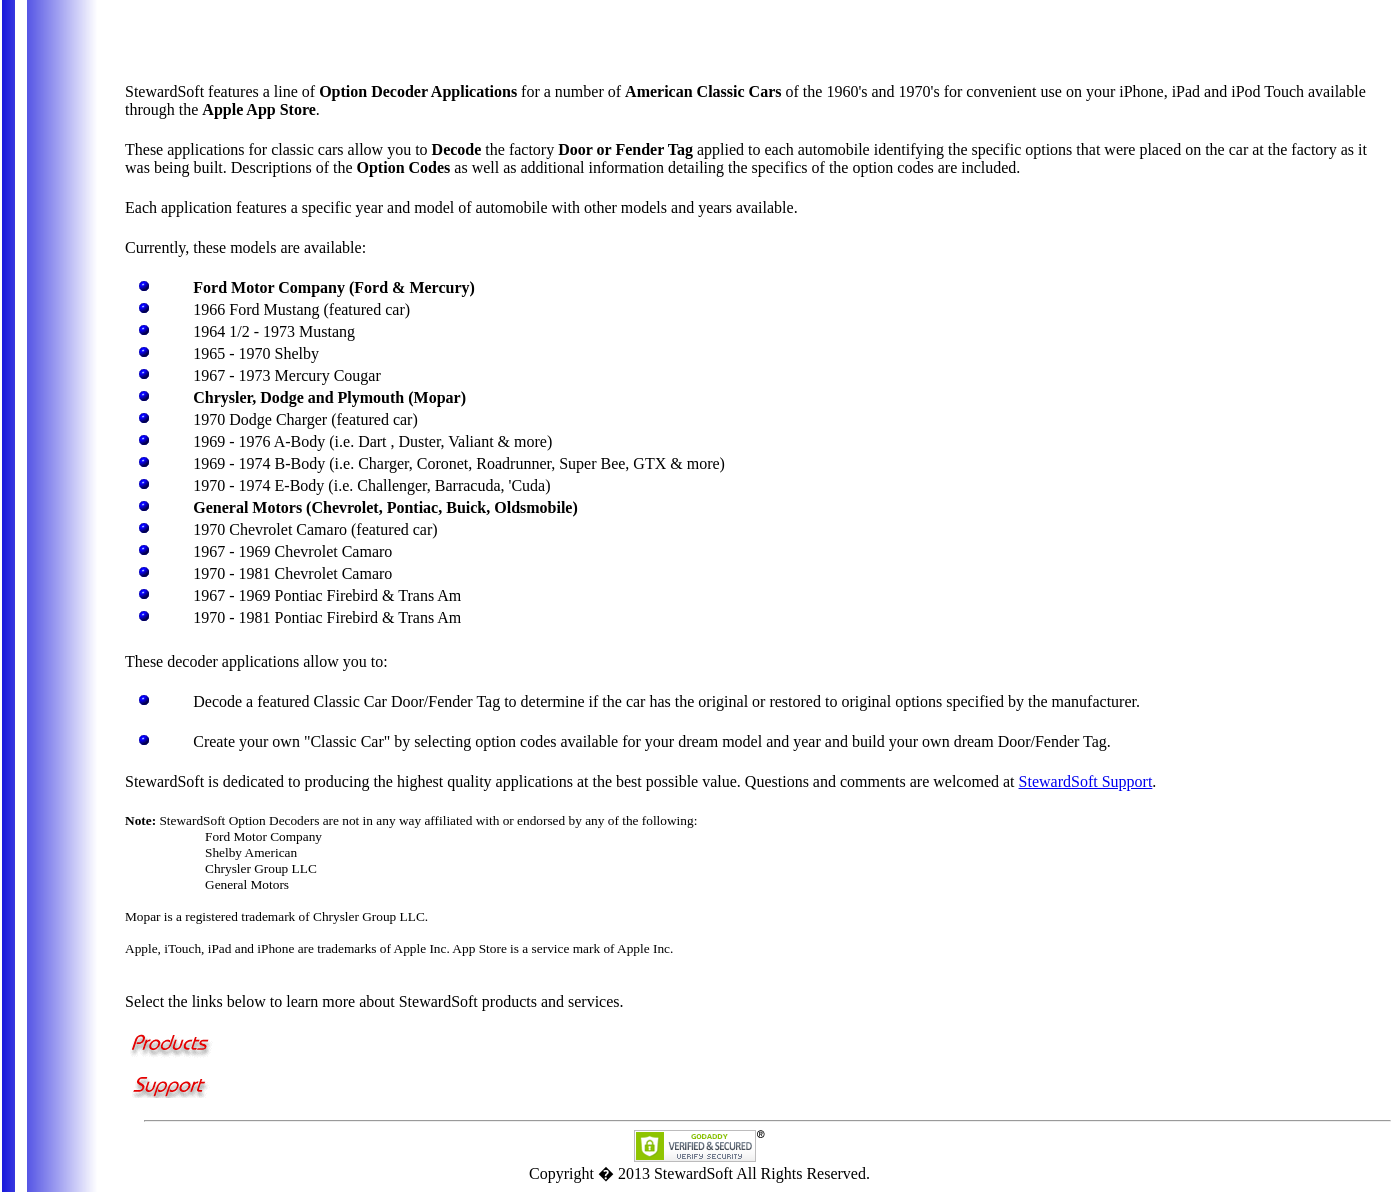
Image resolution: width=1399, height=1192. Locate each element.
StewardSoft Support (1086, 781)
